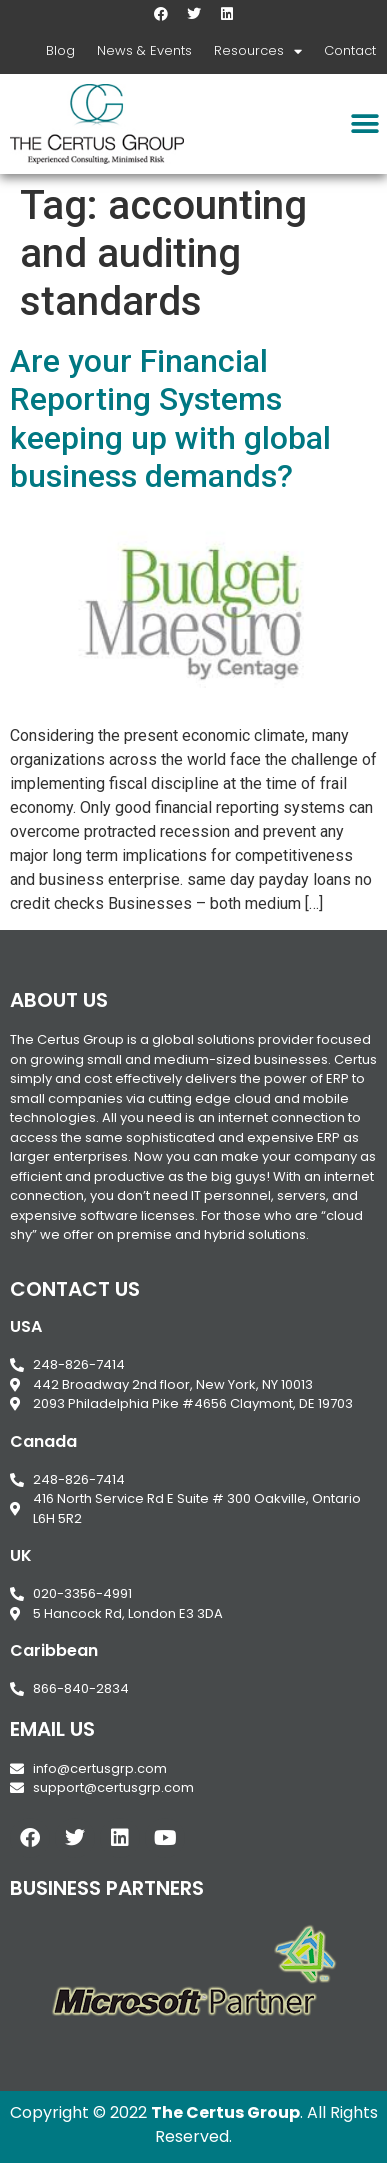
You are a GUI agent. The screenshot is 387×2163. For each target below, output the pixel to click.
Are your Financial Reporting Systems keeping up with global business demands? (170, 418)
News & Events (144, 50)
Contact (350, 50)
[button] (364, 123)
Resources (258, 51)
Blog (60, 50)
